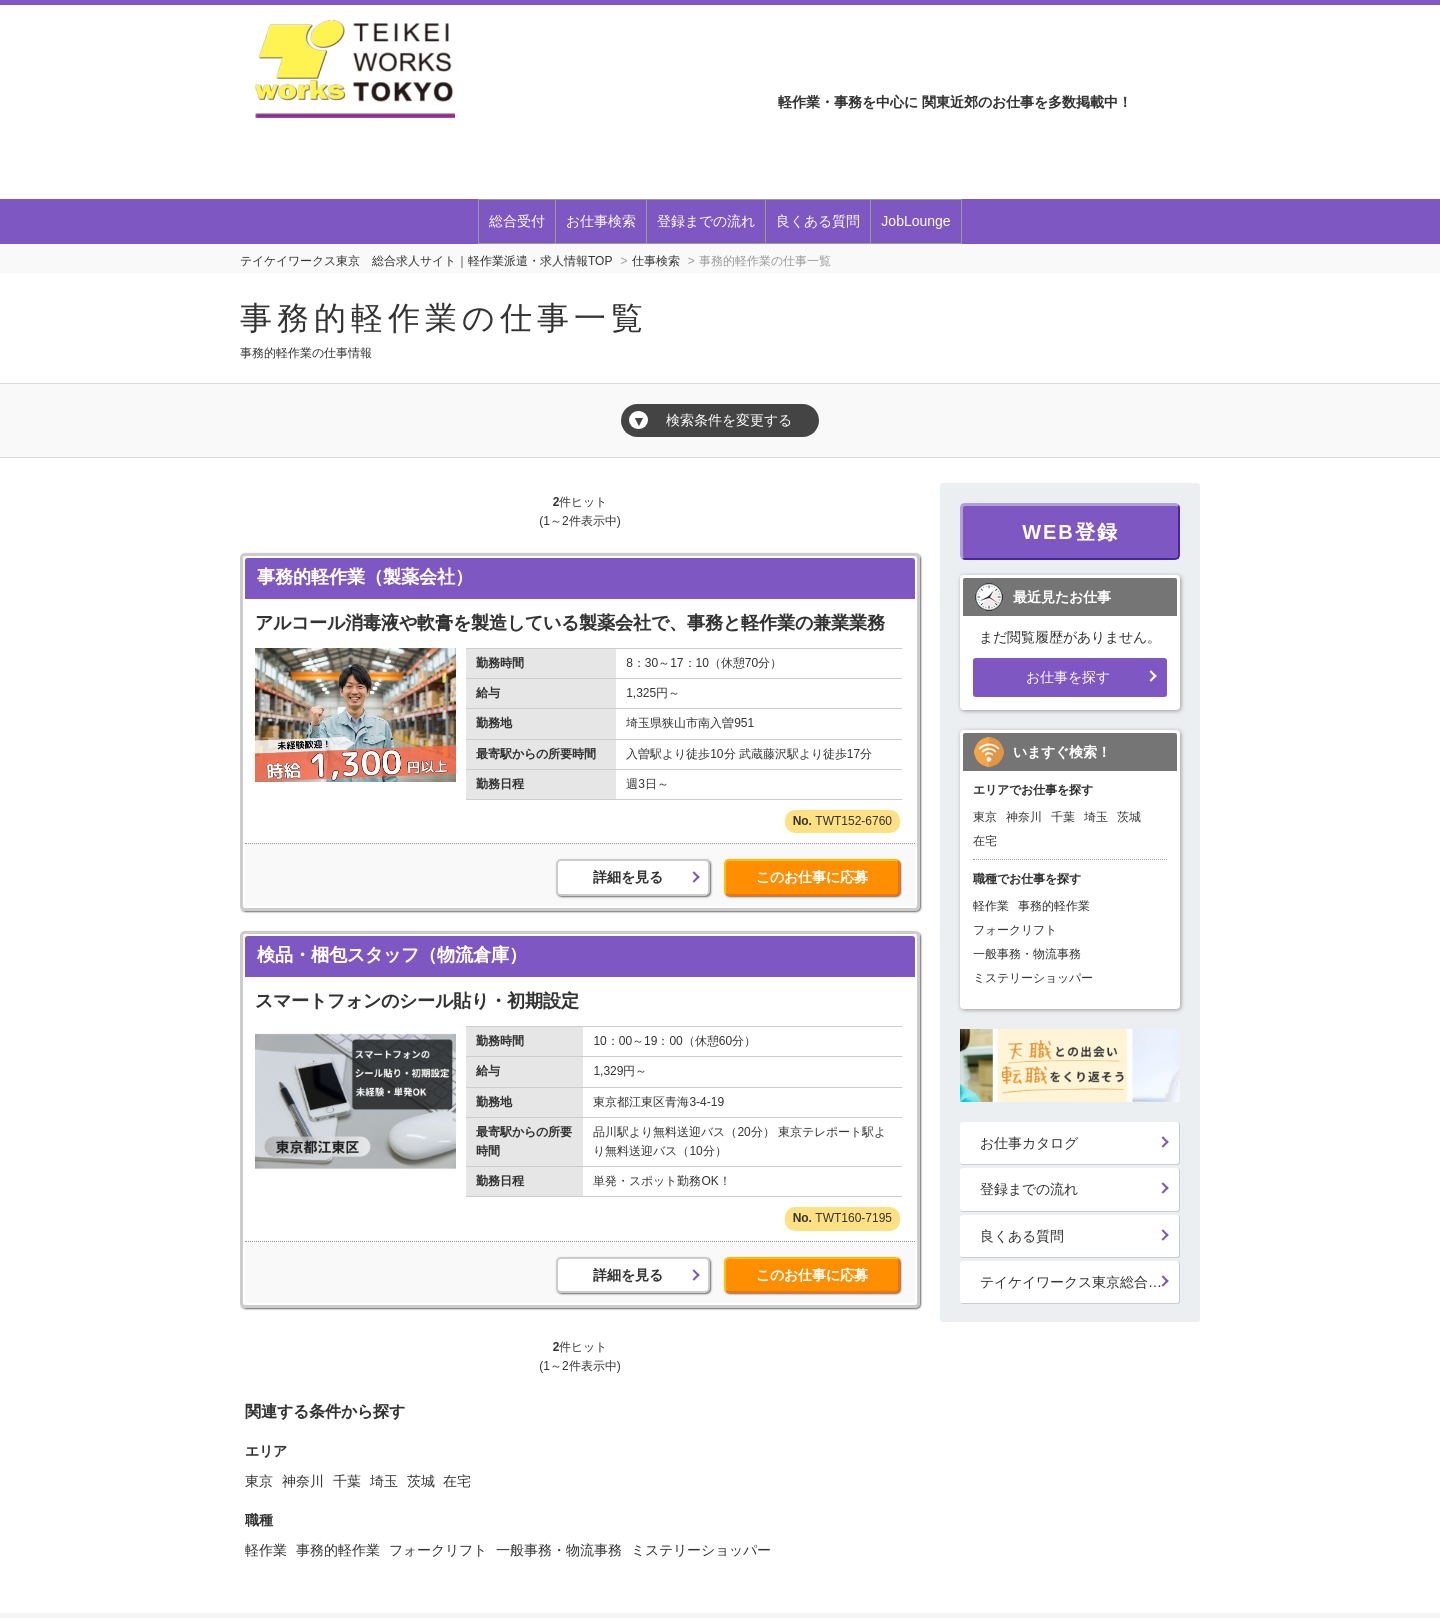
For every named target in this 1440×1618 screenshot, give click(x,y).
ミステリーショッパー (701, 1550)
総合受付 (517, 221)
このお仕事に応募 (812, 877)
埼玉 (384, 1481)
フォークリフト (438, 1550)
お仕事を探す (1068, 677)
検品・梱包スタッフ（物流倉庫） (392, 955)
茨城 (421, 1481)
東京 (259, 1481)
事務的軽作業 (338, 1550)
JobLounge (915, 221)
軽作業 (266, 1550)
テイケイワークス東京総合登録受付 (1080, 1282)
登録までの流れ (706, 221)
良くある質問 (818, 221)
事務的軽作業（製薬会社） (365, 577)
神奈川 (303, 1481)
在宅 (457, 1481)
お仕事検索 (601, 221)
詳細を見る (628, 877)
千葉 (347, 1481)
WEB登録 (1070, 532)
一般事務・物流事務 (559, 1550)
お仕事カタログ (1029, 1143)
